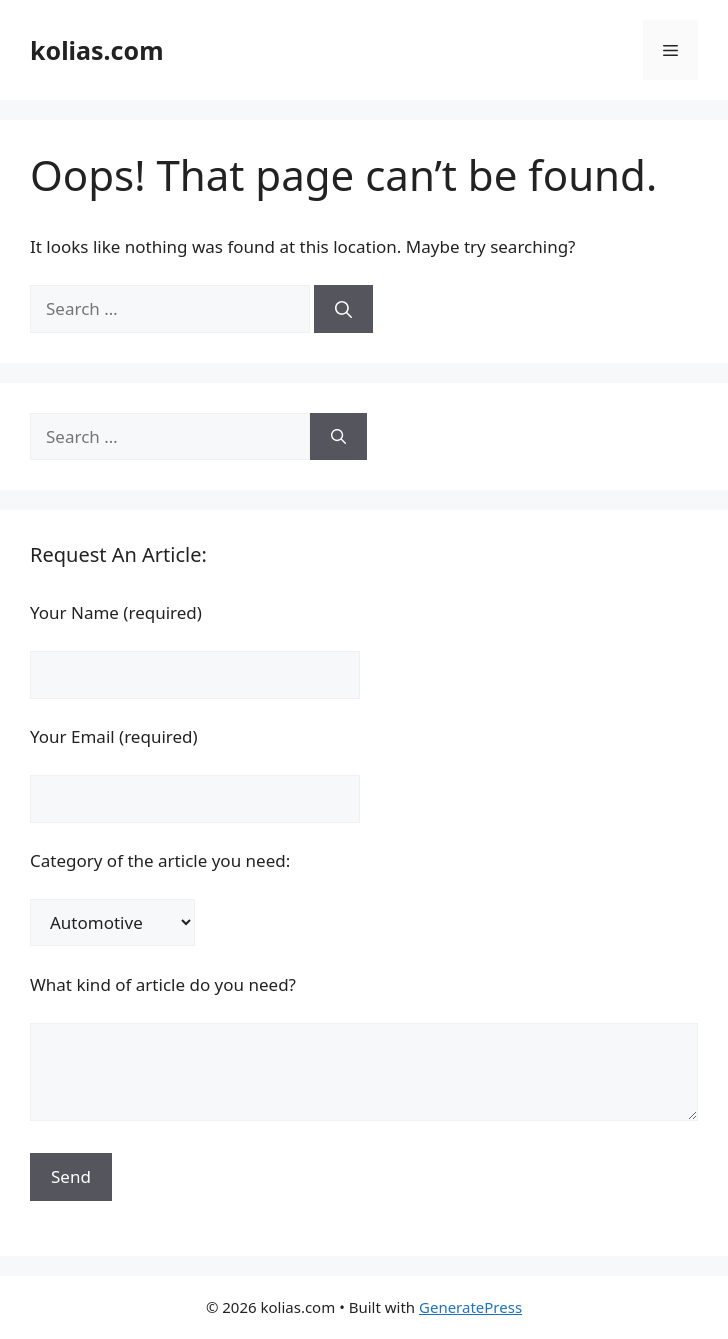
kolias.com (97, 50)
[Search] (343, 309)
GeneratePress (470, 1307)
